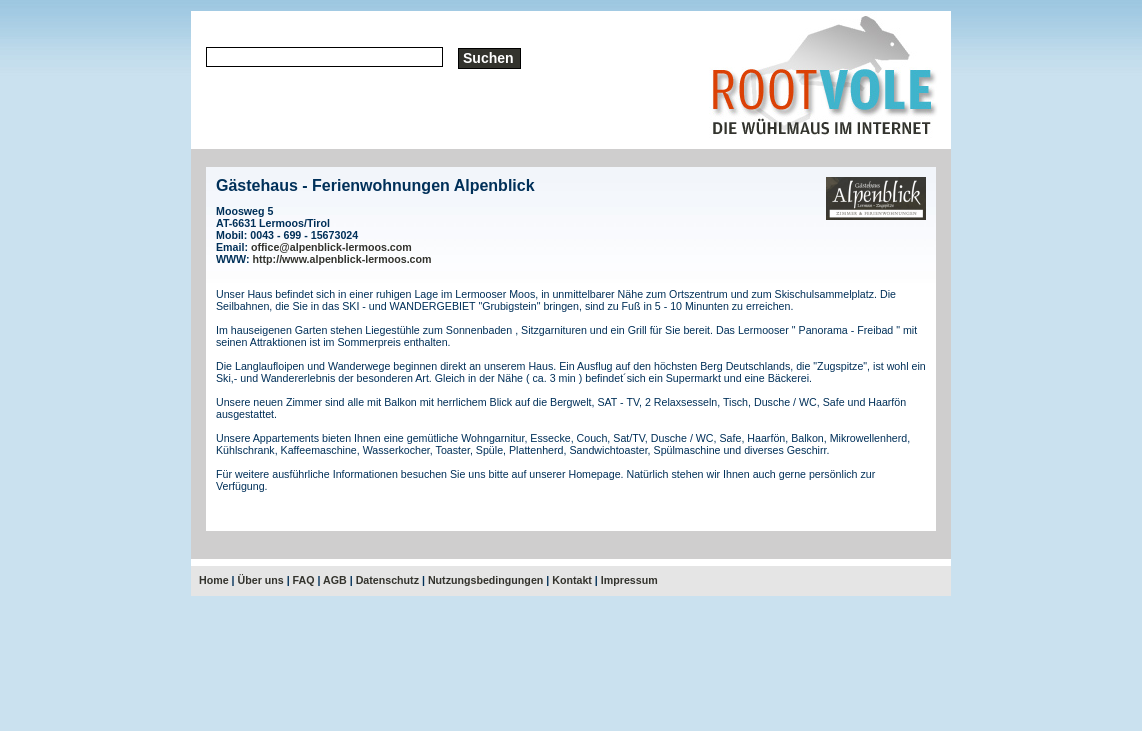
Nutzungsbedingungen (485, 580)
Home (214, 580)
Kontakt (572, 580)
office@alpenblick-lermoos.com (331, 247)
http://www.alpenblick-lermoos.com (342, 259)
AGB (335, 580)
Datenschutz (387, 580)
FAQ (304, 580)
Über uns (261, 580)
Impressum (629, 580)
